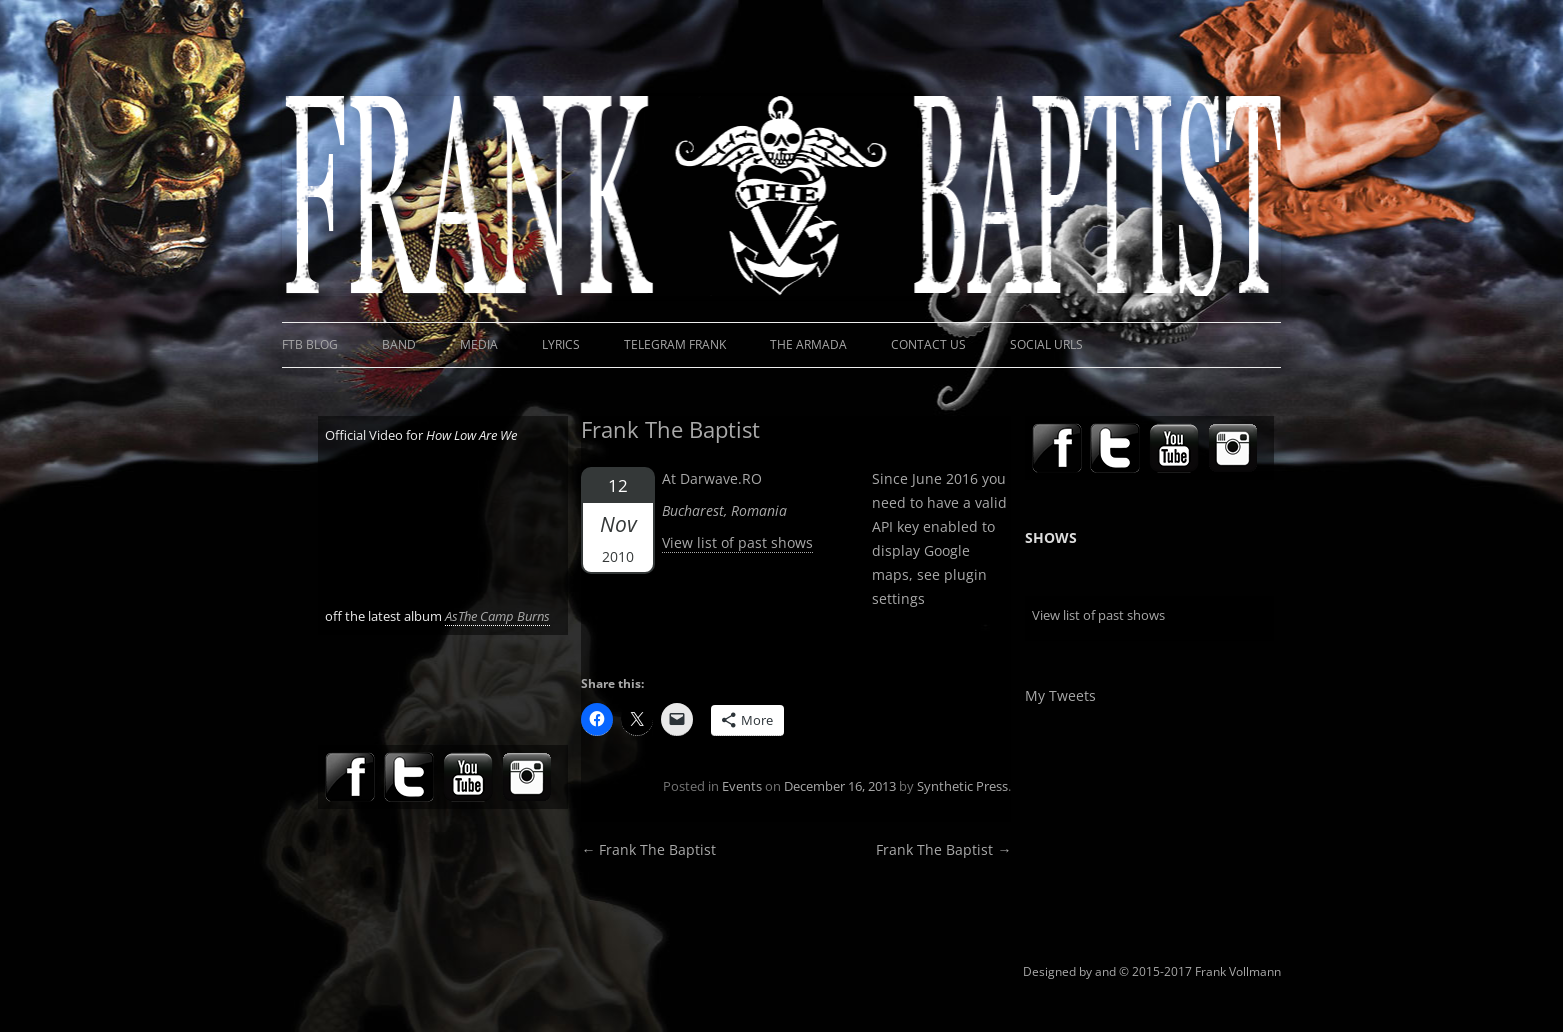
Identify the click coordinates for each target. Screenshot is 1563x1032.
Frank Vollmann (1238, 971)
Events (742, 786)
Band (399, 344)
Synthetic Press (962, 786)
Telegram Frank (675, 344)
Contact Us (928, 344)
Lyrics (561, 344)
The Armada (808, 344)
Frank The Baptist (648, 849)
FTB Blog (310, 344)
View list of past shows (737, 542)
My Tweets (1060, 695)
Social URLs (1046, 344)
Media (479, 344)
